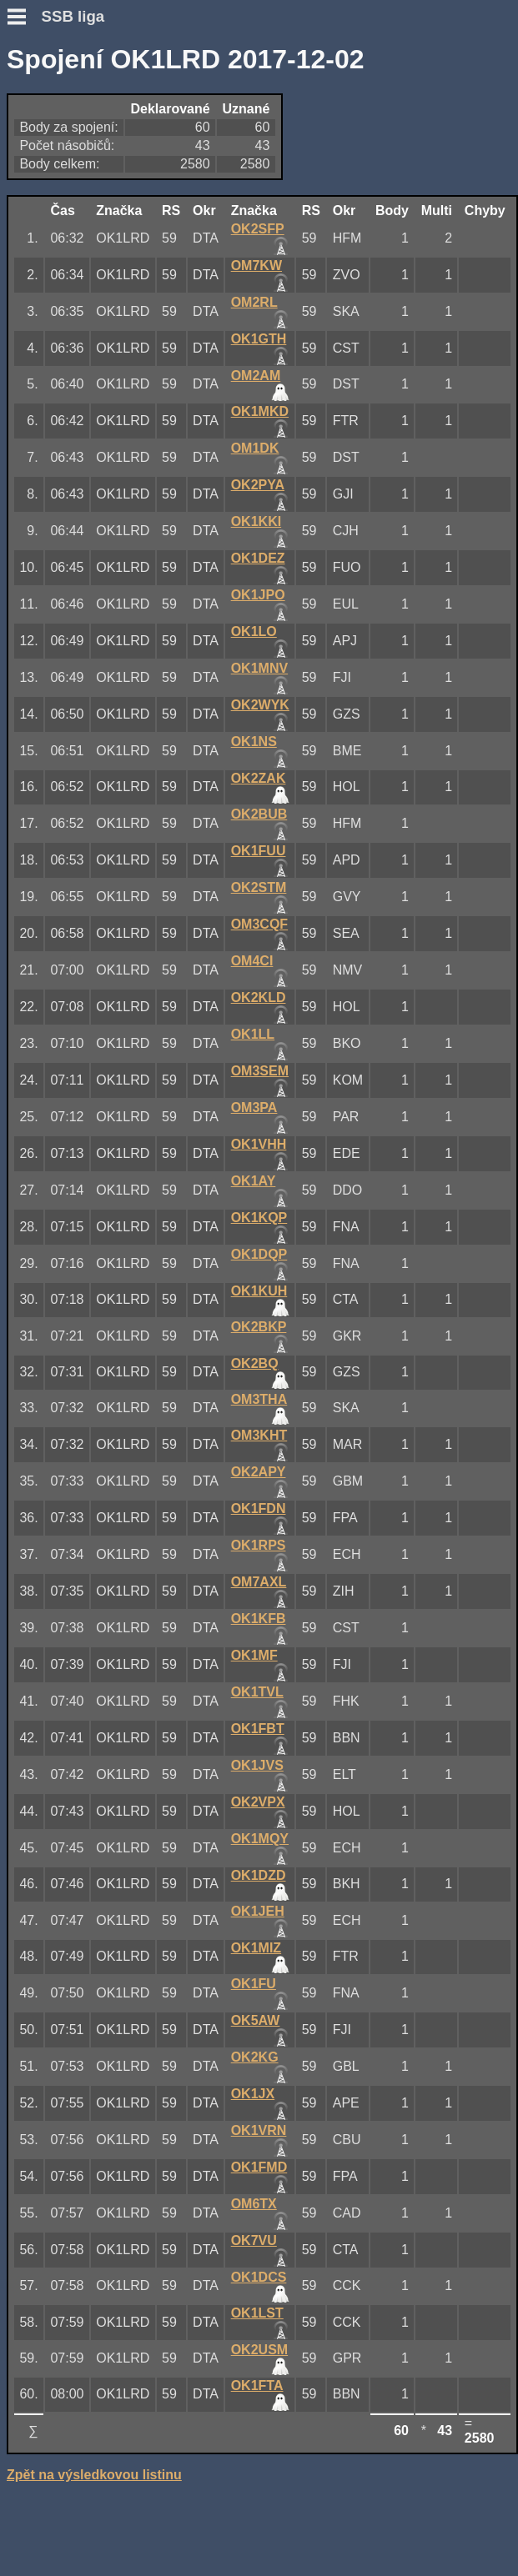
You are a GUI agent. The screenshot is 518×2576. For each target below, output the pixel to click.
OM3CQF (259, 924)
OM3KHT (259, 1435)
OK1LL (252, 1034)
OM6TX (254, 2204)
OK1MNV (259, 668)
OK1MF (254, 1655)
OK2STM (259, 887)
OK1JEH (257, 1911)
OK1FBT (257, 1729)
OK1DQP (259, 1254)
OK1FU (253, 1984)
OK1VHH (259, 1144)
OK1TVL (257, 1692)
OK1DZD (258, 1875)
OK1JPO (258, 595)
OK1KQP (259, 1217)
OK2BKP (259, 1327)
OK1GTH (259, 339)
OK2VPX (258, 1802)
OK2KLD (258, 997)
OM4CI (252, 961)
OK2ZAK (258, 778)
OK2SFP (257, 229)
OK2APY (258, 1472)
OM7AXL (259, 1582)
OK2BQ (255, 1363)
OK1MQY (260, 1839)
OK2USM (259, 2350)
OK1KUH (259, 1291)
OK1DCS (259, 2277)
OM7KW (256, 265)
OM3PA (254, 1107)
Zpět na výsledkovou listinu (94, 2475)
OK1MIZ (256, 1948)
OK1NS (254, 741)
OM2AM (256, 375)
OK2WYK (260, 705)
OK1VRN (259, 2130)
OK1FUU (258, 851)
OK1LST (257, 2313)
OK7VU (254, 2240)
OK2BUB (259, 814)
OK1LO (254, 631)
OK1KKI (256, 521)
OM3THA (259, 1399)
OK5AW (255, 2020)
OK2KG (255, 2057)
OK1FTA (257, 2385)
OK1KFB (258, 1618)
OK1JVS (257, 1765)
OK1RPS (258, 1545)
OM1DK (255, 448)
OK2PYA (257, 485)
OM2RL (254, 302)
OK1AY (253, 1181)
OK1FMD (259, 2167)
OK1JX (252, 2094)
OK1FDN (258, 1508)
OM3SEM (260, 1071)
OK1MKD (260, 411)
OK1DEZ (258, 558)
